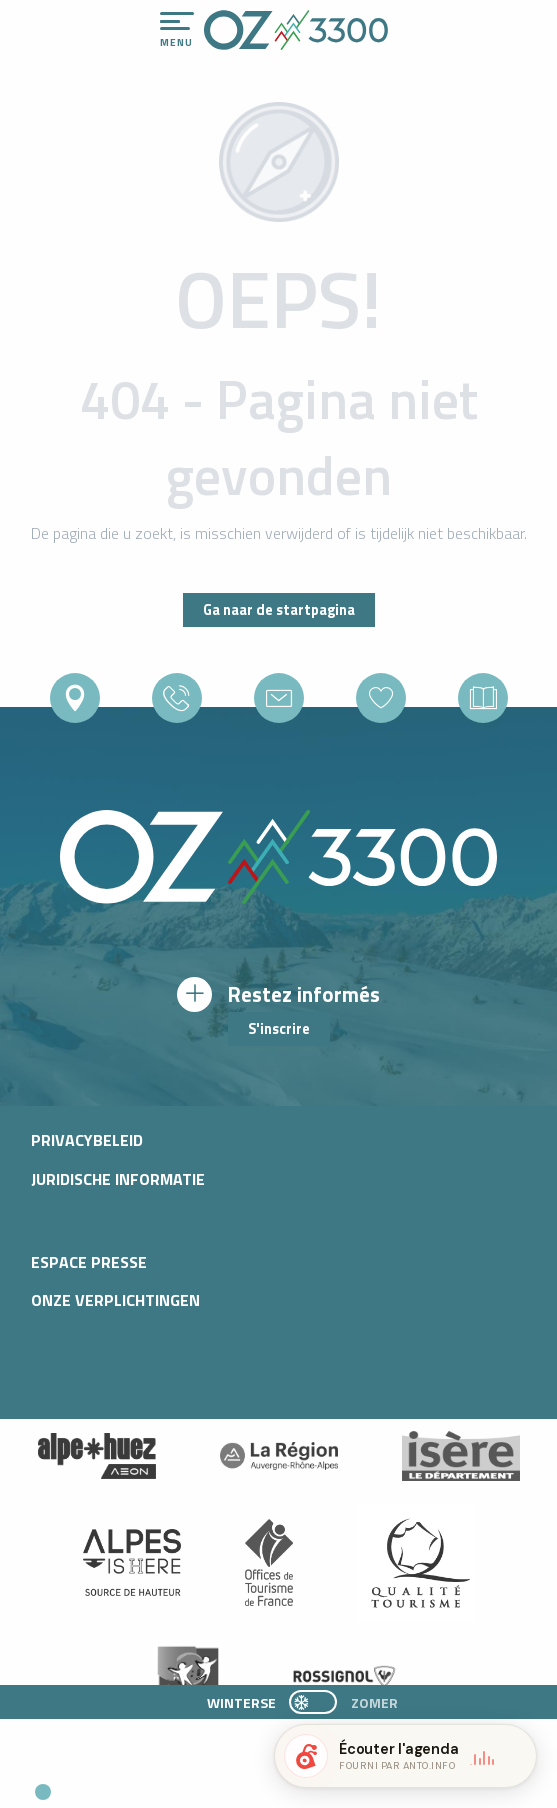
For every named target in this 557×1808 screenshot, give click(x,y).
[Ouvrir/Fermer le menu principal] (177, 30)
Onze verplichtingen (115, 1300)
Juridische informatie (118, 1179)
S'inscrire (279, 1029)
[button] (186, 1784)
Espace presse (89, 1262)
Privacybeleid (87, 1140)
